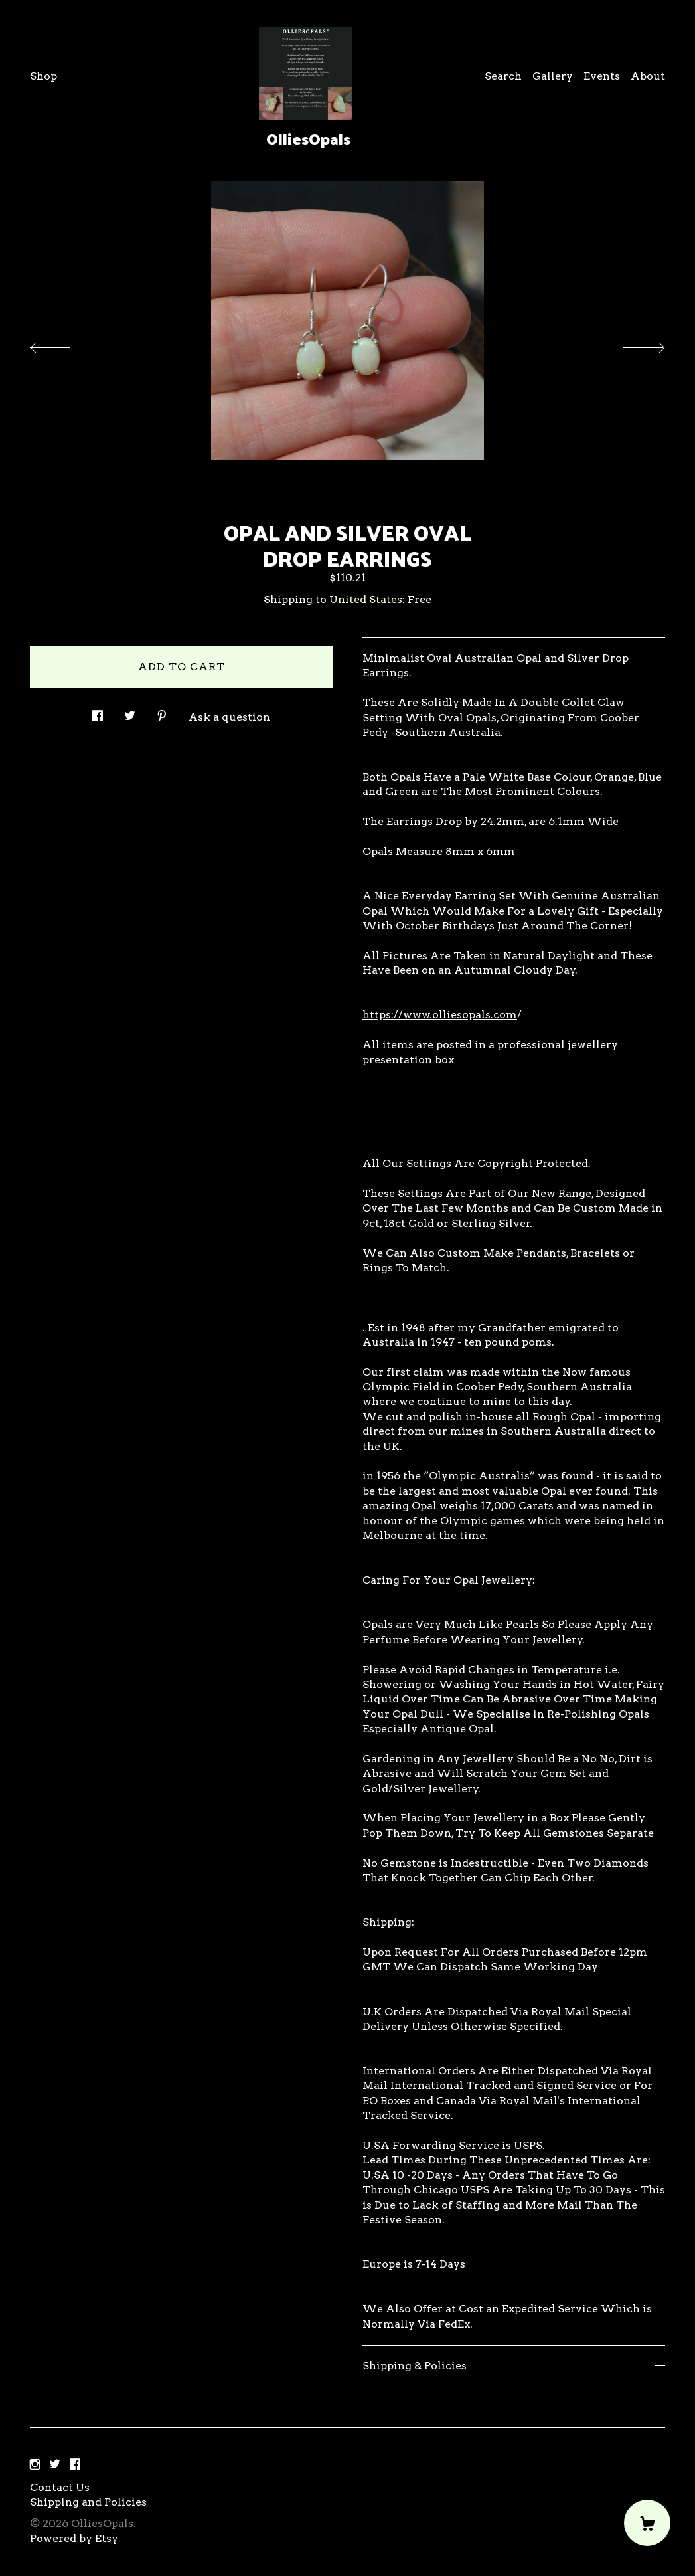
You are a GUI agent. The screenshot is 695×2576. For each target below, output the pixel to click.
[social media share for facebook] (97, 712)
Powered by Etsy (74, 2538)
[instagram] (35, 2464)
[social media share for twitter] (129, 712)
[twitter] (54, 2464)
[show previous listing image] (63, 344)
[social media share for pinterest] (162, 712)
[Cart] (647, 2523)
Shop (43, 76)
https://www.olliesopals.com (439, 1014)
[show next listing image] (632, 344)
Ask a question (229, 717)
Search (503, 76)
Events (601, 76)
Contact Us (60, 2487)
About (648, 76)
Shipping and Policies (88, 2502)
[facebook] (75, 2464)
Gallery (552, 76)
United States (365, 599)
